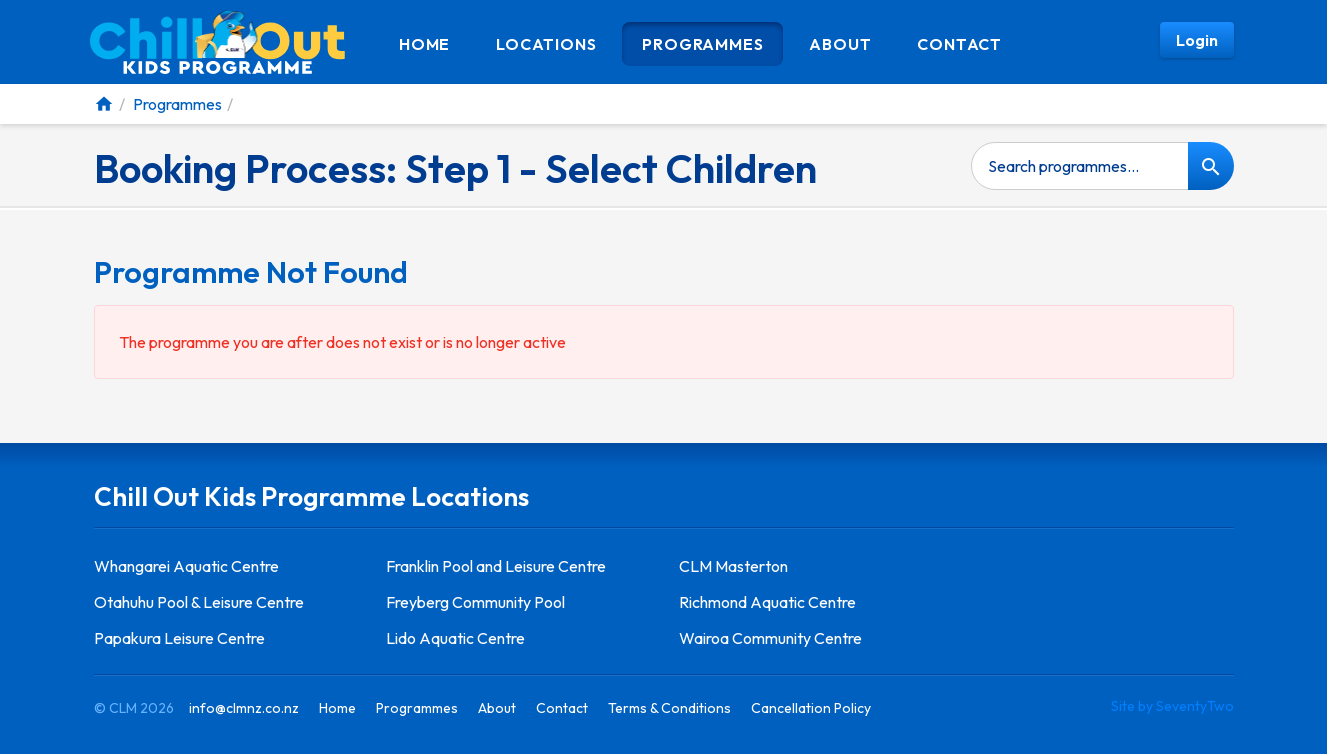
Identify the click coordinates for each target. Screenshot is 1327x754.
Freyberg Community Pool (475, 602)
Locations (546, 44)
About (840, 44)
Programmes (702, 44)
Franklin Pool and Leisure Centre (496, 566)
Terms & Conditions (669, 708)
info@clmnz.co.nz (244, 708)
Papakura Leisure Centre (179, 638)
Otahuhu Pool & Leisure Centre (199, 602)
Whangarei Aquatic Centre (186, 566)
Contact (959, 44)
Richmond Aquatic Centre (767, 602)
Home (424, 44)
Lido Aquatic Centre (455, 638)
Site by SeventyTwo (1172, 706)
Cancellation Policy (811, 708)
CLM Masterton (733, 566)
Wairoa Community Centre (770, 638)
